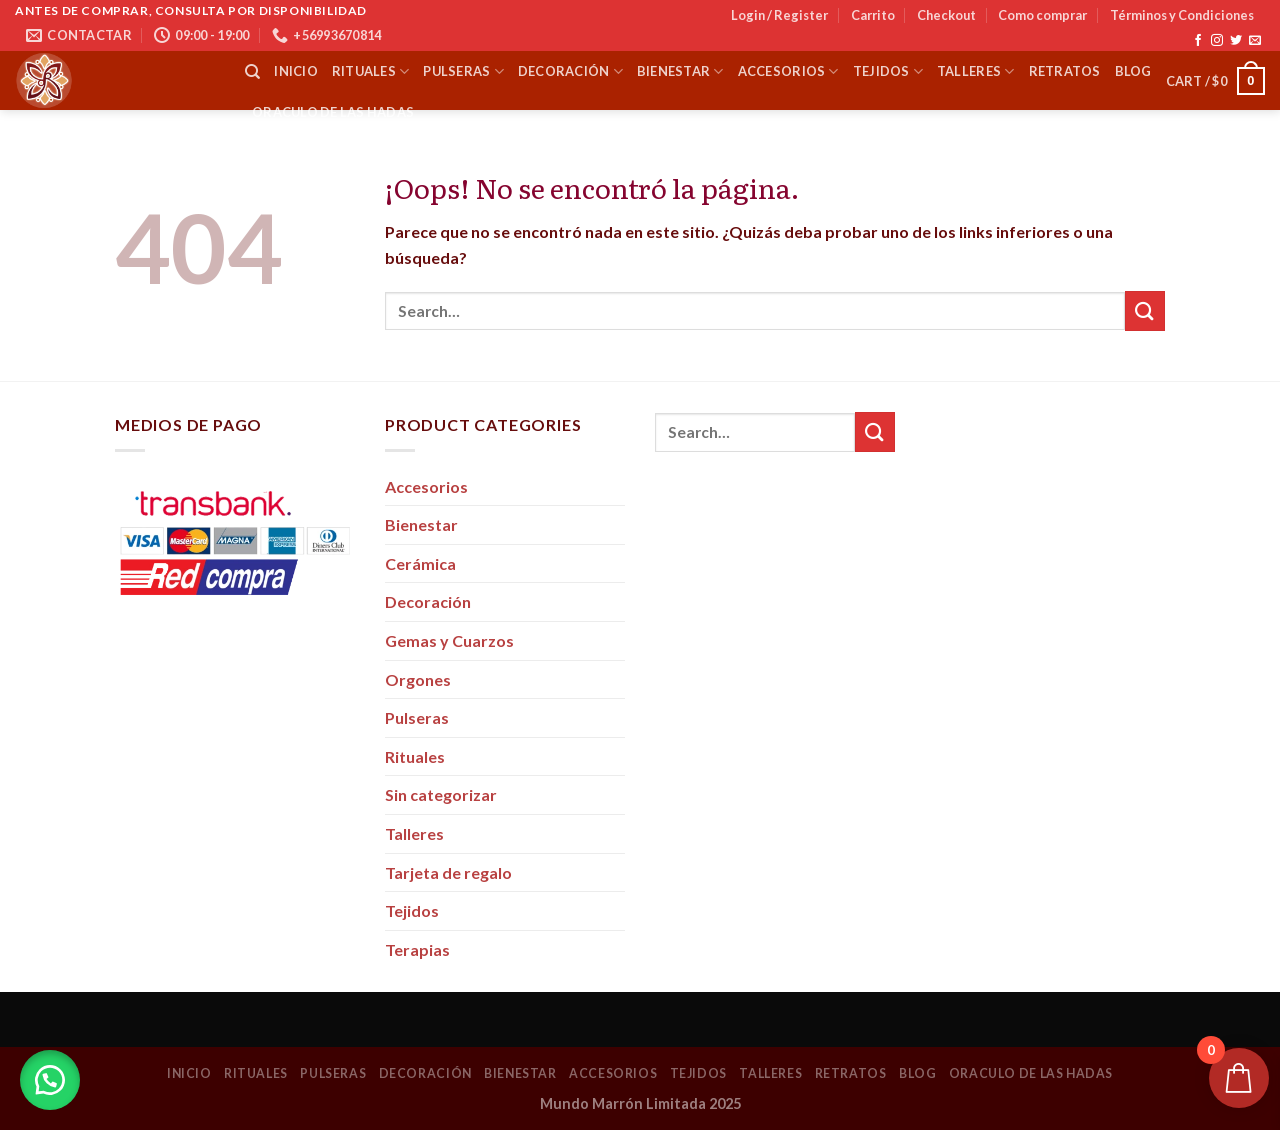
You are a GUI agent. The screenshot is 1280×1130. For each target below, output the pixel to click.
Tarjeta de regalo (448, 872)
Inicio (296, 71)
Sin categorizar (441, 794)
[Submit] (1145, 310)
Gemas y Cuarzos (449, 640)
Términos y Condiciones (1182, 15)
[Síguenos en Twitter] (1236, 41)
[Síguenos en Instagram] (1217, 41)
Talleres (976, 71)
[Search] (252, 72)
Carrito (873, 15)
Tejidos (888, 71)
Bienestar (680, 71)
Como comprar (1042, 15)
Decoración (570, 71)
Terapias (417, 949)
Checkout (946, 15)
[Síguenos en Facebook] (1198, 41)
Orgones (418, 679)
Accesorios (788, 71)
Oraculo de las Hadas (333, 112)
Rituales (371, 71)
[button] (50, 1080)
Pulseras (463, 71)
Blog (1133, 71)
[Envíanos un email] (1255, 41)
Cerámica (420, 563)
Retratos (1065, 71)
